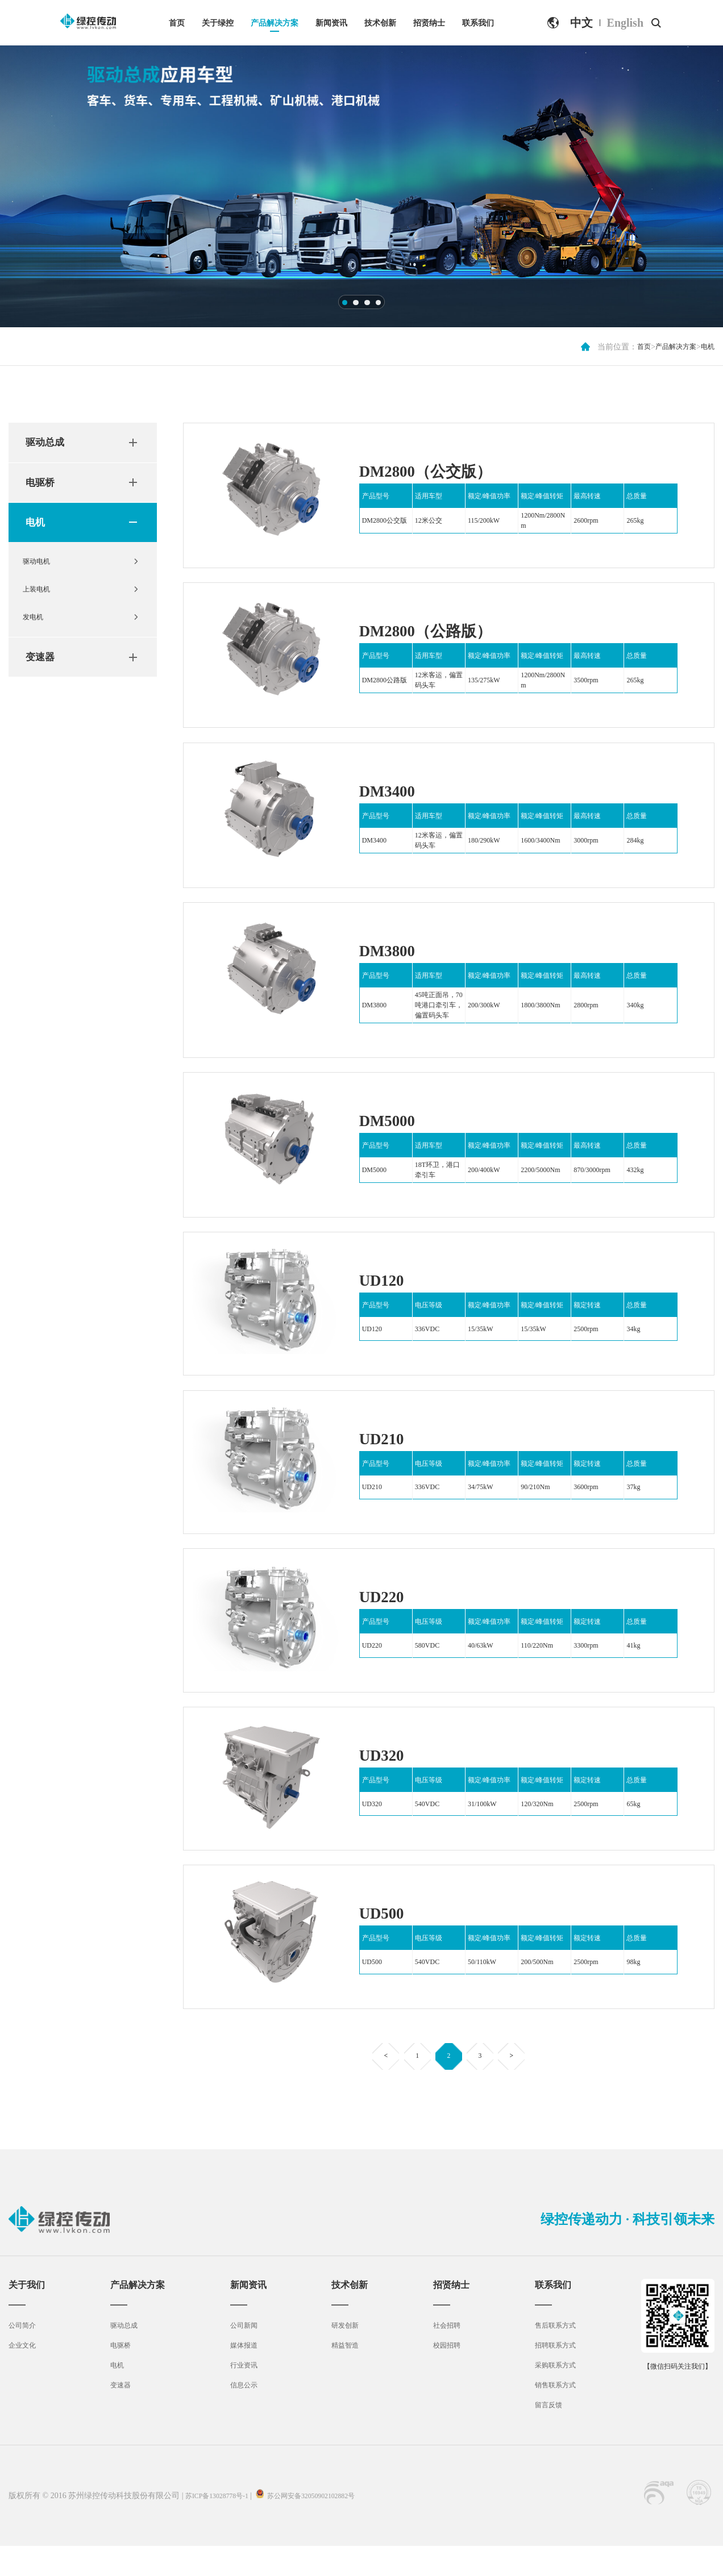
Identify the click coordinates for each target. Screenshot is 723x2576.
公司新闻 (244, 2355)
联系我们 (478, 23)
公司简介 (24, 2355)
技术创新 (380, 23)
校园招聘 (444, 2375)
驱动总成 (48, 443)
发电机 (37, 632)
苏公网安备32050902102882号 (329, 2525)
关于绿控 (218, 23)
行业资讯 (244, 2395)
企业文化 (24, 2375)
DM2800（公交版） (438, 470)
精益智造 (344, 2375)
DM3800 (392, 958)
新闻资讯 (331, 23)
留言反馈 (545, 2435)
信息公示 (244, 2415)
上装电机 (41, 602)
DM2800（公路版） (438, 633)
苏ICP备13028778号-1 (222, 2525)
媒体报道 (244, 2375)
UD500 (386, 1937)
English (625, 22)
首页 (177, 23)
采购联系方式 (553, 2395)
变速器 (43, 675)
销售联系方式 (553, 2415)
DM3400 (392, 795)
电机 (706, 347)
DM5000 (392, 1130)
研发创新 (344, 2355)
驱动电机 (41, 571)
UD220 (386, 1615)
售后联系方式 (553, 2355)
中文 (581, 22)
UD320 (386, 1776)
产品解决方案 (274, 23)
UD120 (386, 1293)
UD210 (386, 1454)
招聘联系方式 (553, 2375)
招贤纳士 (429, 23)
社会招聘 (444, 2355)
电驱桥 (43, 486)
